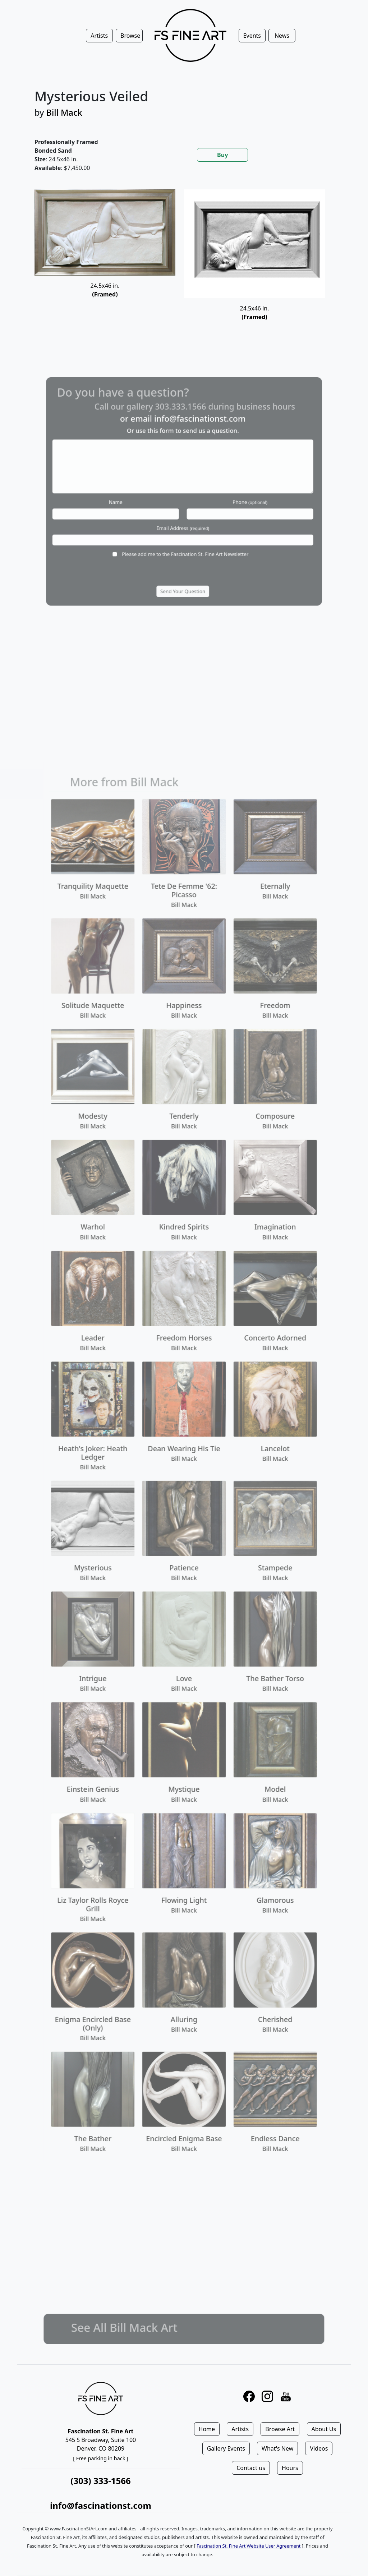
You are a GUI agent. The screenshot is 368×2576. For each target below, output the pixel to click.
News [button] (282, 36)
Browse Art (280, 2429)
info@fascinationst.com (100, 2505)
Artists (240, 2429)
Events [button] (252, 36)
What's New (277, 2448)
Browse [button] (130, 36)
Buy (222, 155)
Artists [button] (99, 36)
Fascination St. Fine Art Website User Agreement (248, 2546)
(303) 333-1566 (100, 2481)
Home (207, 2429)
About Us (324, 2429)
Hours (290, 2468)
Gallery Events (226, 2448)
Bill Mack (64, 112)
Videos (319, 2448)
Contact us (250, 2468)
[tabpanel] (184, 263)
